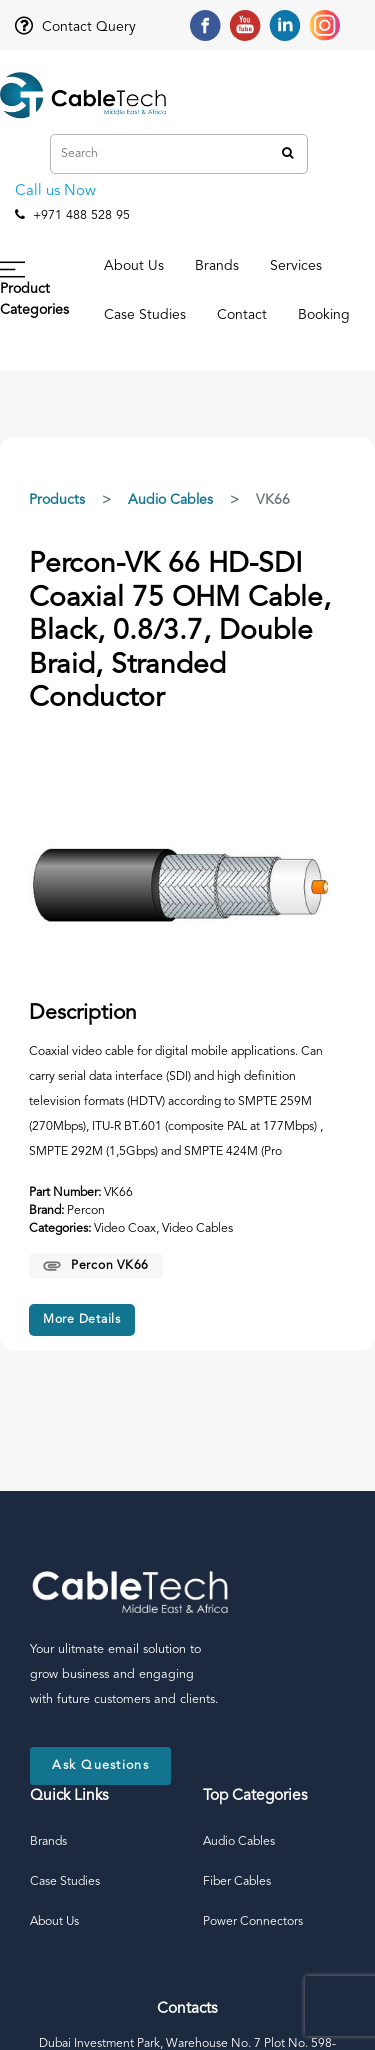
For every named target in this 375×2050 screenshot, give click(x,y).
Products (57, 500)
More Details (82, 1320)
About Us (134, 266)
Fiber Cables (237, 1882)
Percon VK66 (96, 1266)
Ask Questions (100, 1765)
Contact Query (75, 27)
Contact (242, 315)
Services (296, 266)
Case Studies (145, 315)
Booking (324, 315)
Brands (217, 266)
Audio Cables (170, 500)
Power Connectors (253, 1922)
